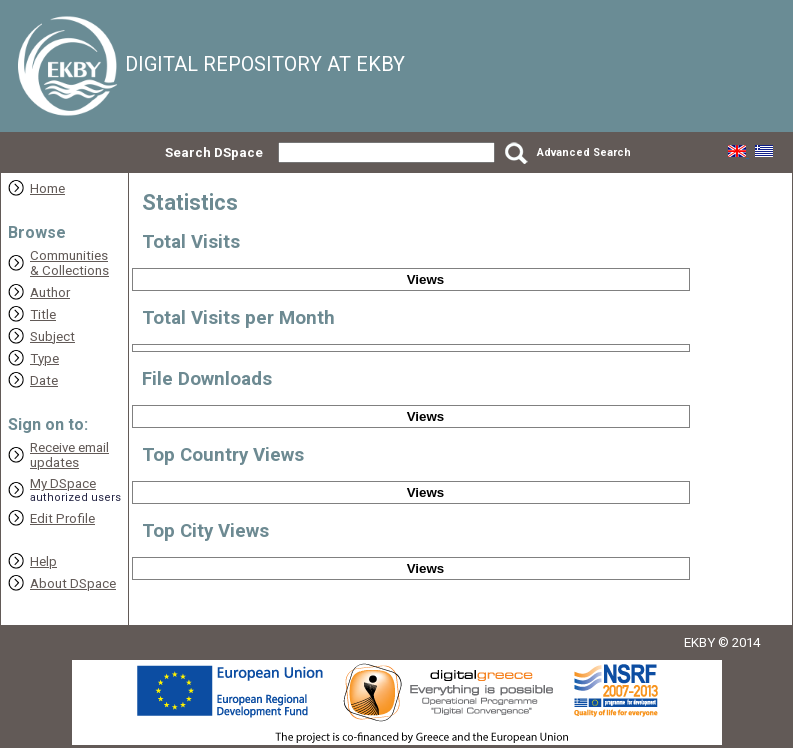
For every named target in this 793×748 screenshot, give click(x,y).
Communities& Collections (69, 263)
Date (44, 380)
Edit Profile (62, 518)
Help (43, 561)
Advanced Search (584, 152)
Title (43, 314)
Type (44, 358)
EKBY (699, 642)
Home (47, 188)
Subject (52, 336)
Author (50, 292)
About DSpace (73, 583)
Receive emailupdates (69, 455)
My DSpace (63, 483)
